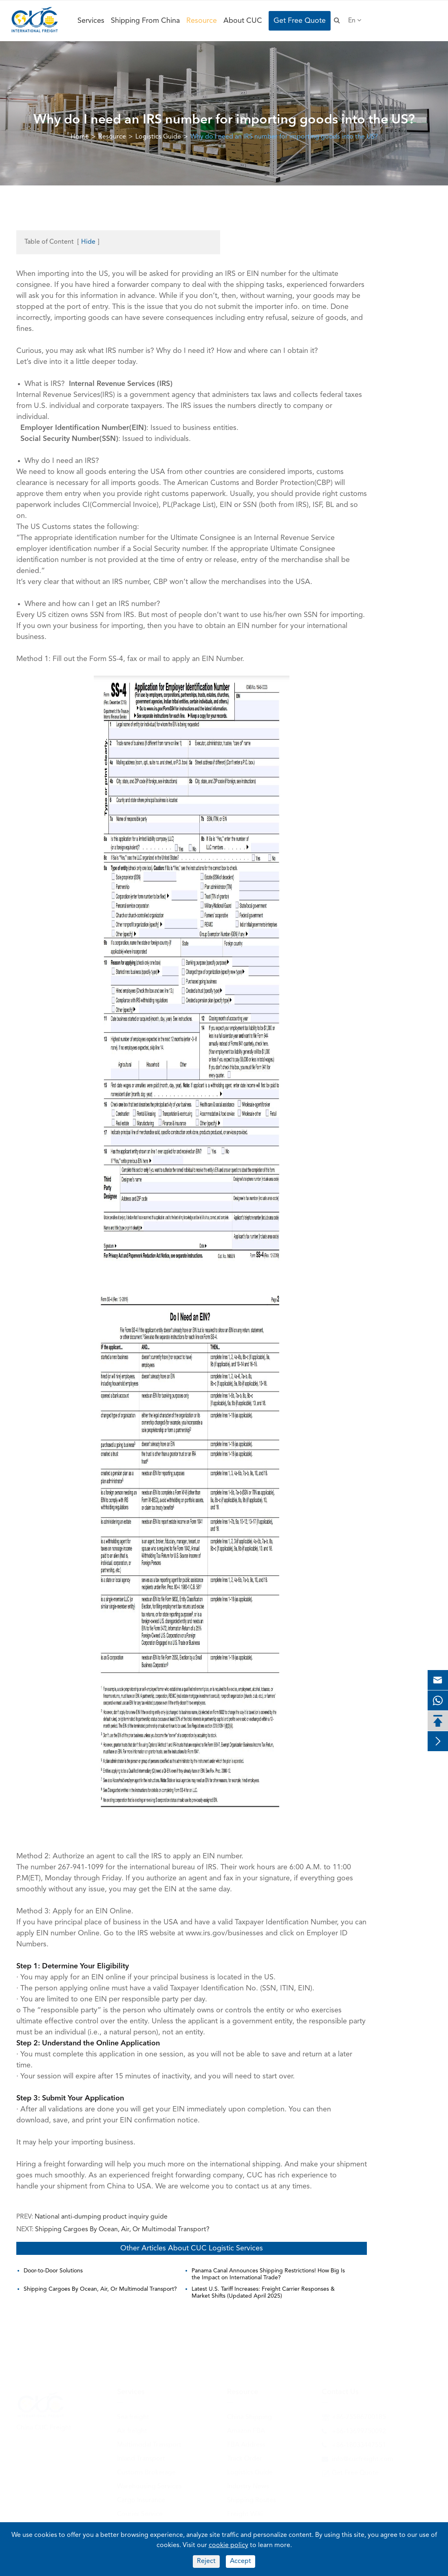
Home (80, 137)
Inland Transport (141, 2458)
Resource (201, 20)
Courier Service (140, 2514)
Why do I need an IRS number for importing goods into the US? (284, 137)
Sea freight (133, 2417)
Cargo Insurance (141, 2500)
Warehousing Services (149, 2486)
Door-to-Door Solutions (53, 2271)
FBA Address (246, 2445)
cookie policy (228, 2545)
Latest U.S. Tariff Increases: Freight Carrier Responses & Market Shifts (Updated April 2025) (263, 2292)
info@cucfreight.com (362, 2459)
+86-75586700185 (359, 2417)
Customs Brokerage (146, 2472)
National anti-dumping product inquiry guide (101, 2217)
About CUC (242, 20)
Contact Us (340, 2391)
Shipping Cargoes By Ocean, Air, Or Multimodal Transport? (122, 2229)
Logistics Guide (158, 137)
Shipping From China (145, 20)
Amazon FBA (246, 2431)
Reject (206, 2561)
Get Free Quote (300, 20)
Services (90, 20)
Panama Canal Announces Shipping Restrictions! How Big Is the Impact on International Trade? (268, 2274)
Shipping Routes (251, 2500)
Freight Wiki (245, 2514)
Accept (240, 2561)
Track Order (244, 2458)
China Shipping (249, 2417)
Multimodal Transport (149, 2445)
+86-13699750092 (359, 2431)
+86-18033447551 (359, 2445)
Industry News (248, 2486)
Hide (88, 242)
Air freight (132, 2431)
